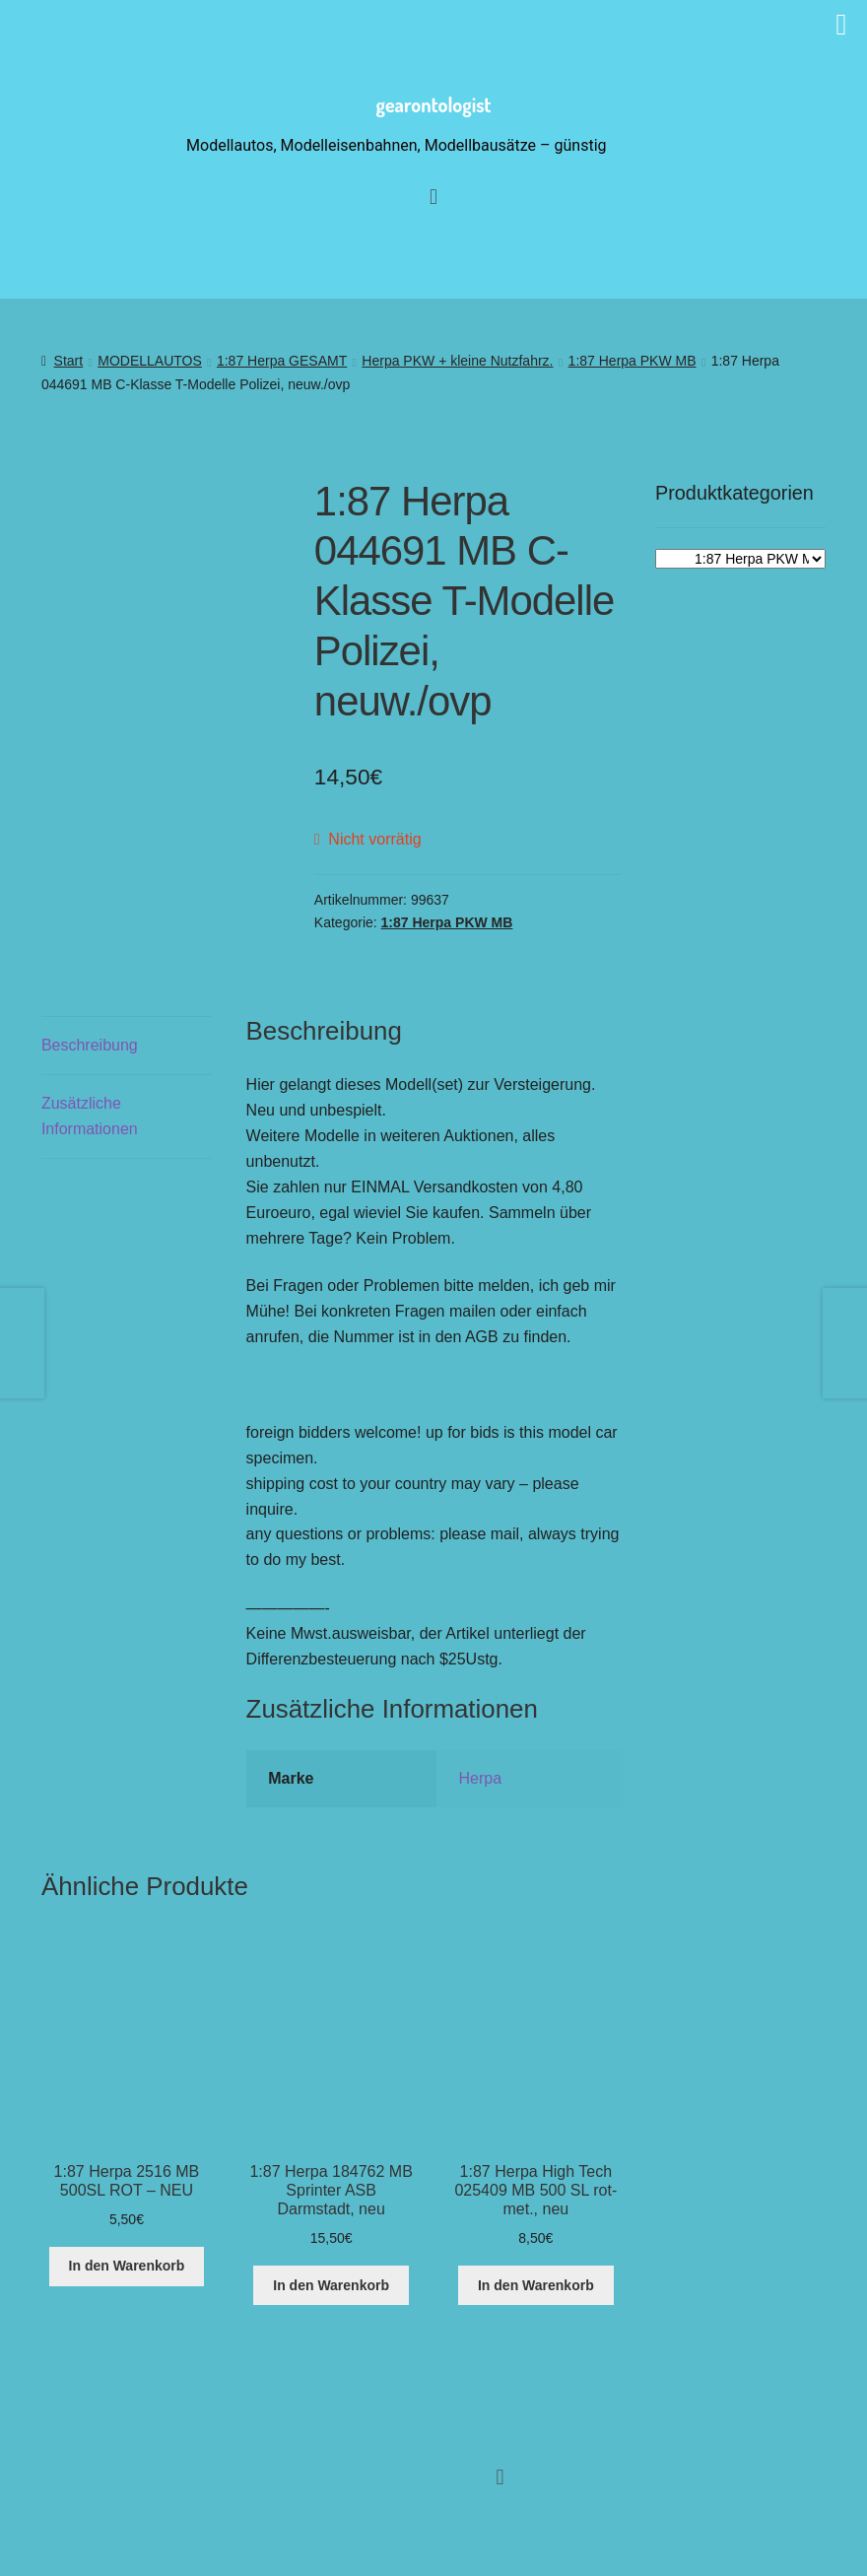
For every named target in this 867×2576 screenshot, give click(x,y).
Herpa (479, 1778)
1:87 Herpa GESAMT (282, 361)
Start (69, 361)
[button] (500, 2477)
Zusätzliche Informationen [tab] (89, 1116)
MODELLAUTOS (150, 361)
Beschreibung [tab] (89, 1045)
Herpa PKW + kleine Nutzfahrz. (457, 361)
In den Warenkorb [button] (127, 2265)
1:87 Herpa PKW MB (632, 361)
